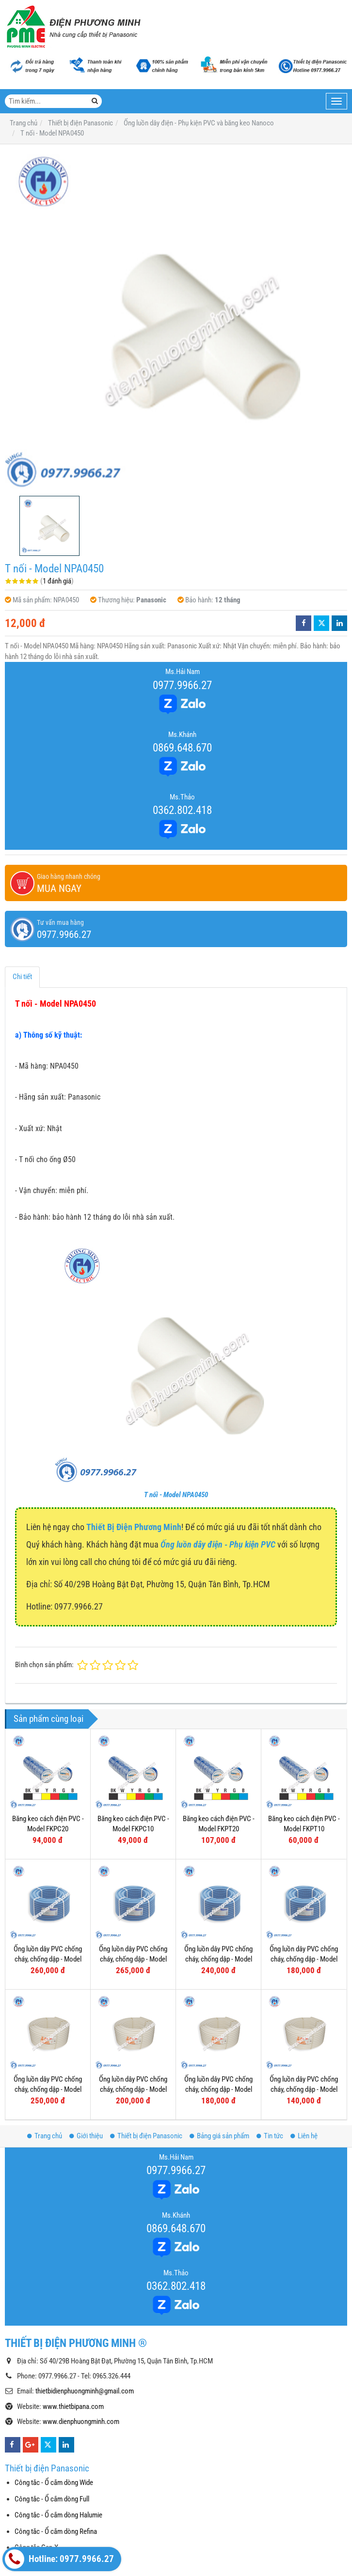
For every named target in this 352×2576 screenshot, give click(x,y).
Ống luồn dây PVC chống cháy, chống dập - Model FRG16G (304, 1959)
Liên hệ (304, 2135)
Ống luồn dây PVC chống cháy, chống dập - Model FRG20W (218, 2089)
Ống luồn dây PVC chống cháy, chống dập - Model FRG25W (133, 2089)
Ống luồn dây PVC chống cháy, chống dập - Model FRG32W (48, 2089)
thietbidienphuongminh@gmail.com (84, 2391)
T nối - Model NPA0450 (176, 1494)
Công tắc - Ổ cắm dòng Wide (54, 2482)
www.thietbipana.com (73, 2406)
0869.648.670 (182, 747)
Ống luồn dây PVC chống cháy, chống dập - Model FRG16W (304, 2089)
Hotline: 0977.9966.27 (59, 2559)
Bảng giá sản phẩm (219, 2135)
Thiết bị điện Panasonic (146, 2135)
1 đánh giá (57, 581)
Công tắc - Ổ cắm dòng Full (52, 2499)
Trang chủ (44, 2135)
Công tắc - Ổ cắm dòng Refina (56, 2531)
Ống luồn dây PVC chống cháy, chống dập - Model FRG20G (218, 1959)
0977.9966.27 (182, 685)
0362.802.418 (182, 810)
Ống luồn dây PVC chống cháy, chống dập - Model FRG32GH (48, 1959)
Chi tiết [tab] (22, 976)
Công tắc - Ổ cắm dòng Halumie (58, 2515)
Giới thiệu (86, 2135)
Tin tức (269, 2135)
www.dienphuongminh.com (81, 2421)
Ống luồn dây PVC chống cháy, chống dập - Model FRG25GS (133, 1959)
